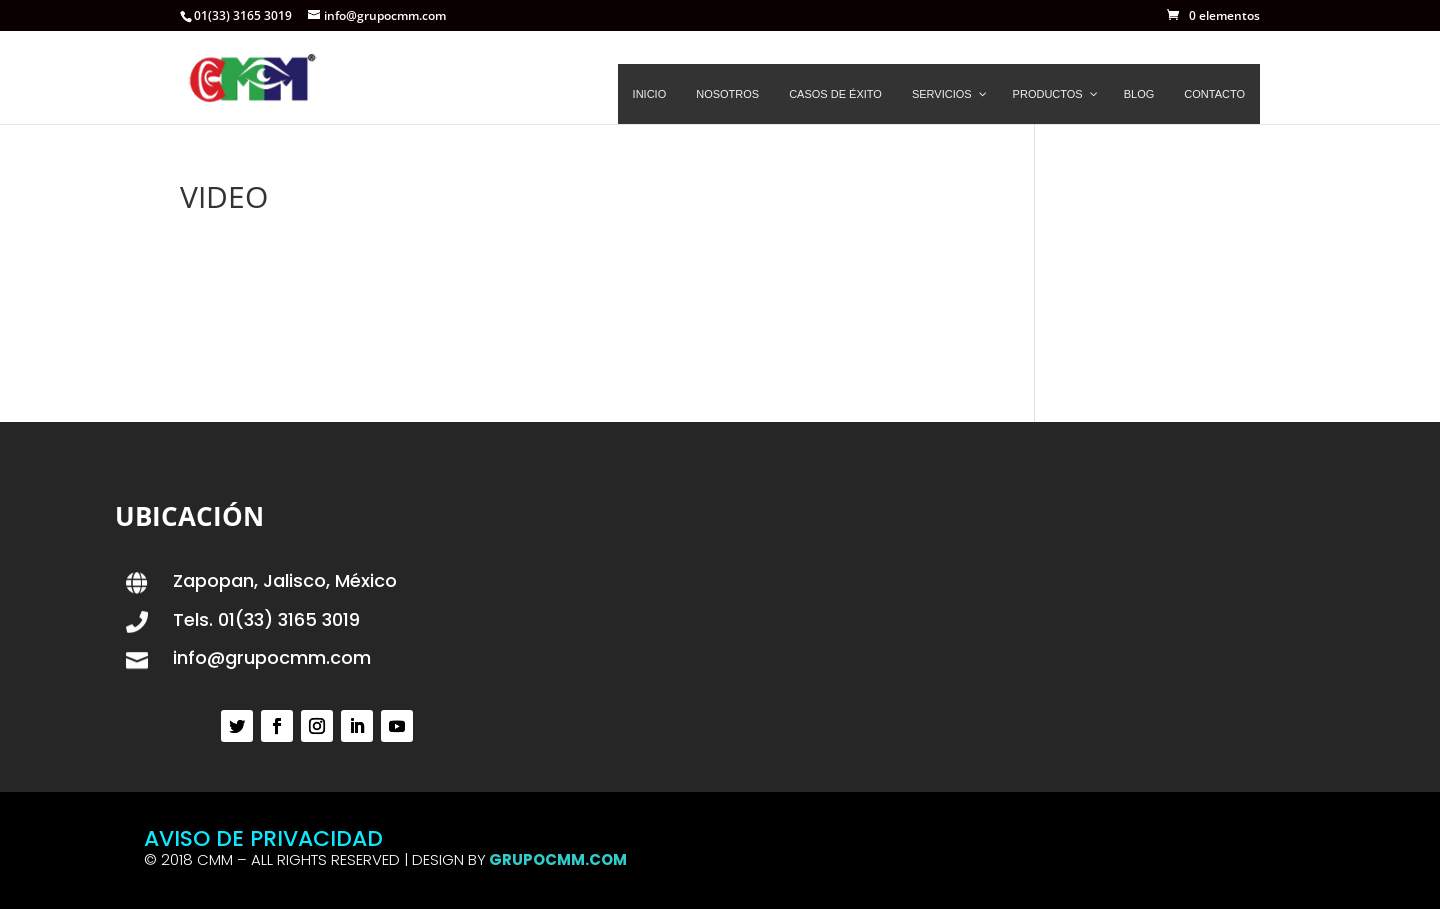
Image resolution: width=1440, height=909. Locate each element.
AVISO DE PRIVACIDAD (263, 838)
